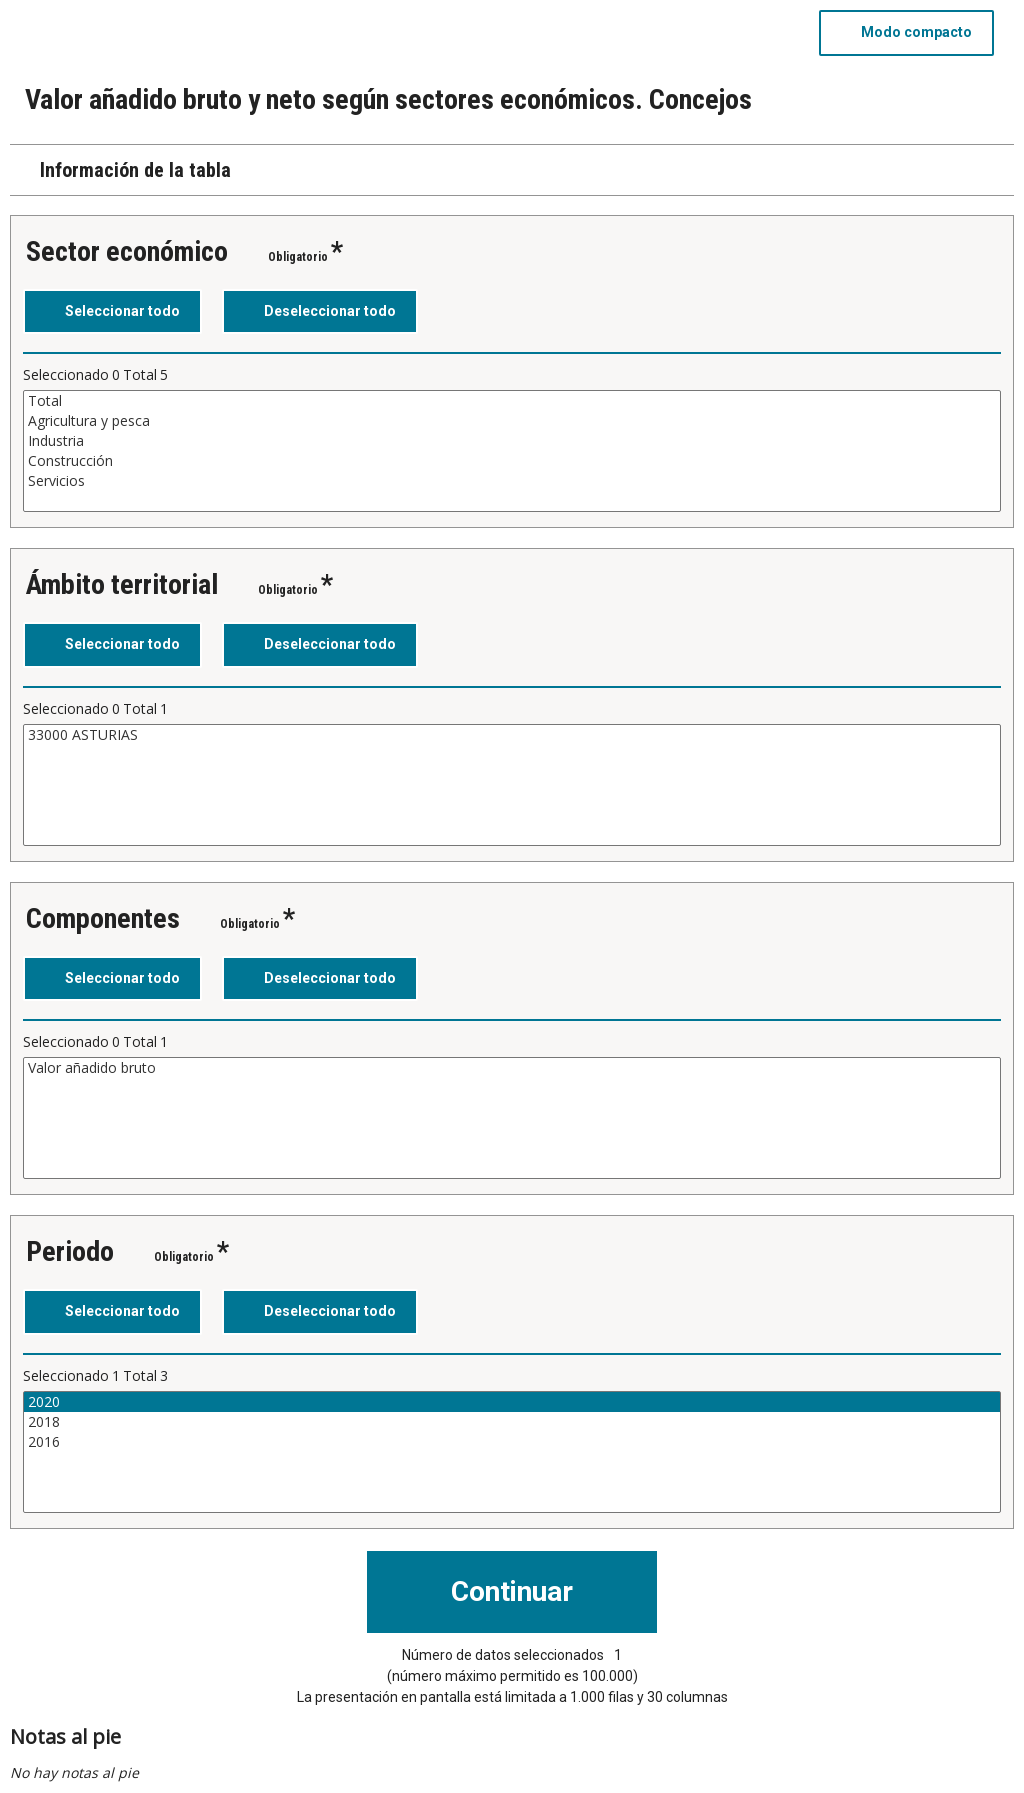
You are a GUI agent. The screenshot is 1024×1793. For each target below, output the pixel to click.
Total (512, 401)
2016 (512, 1442)
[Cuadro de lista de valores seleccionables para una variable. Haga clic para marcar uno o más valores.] (512, 451)
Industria (512, 441)
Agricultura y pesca (512, 421)
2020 (512, 1402)
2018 (512, 1422)
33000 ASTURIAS (512, 735)
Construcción (512, 461)
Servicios (512, 481)
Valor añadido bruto (512, 1068)
